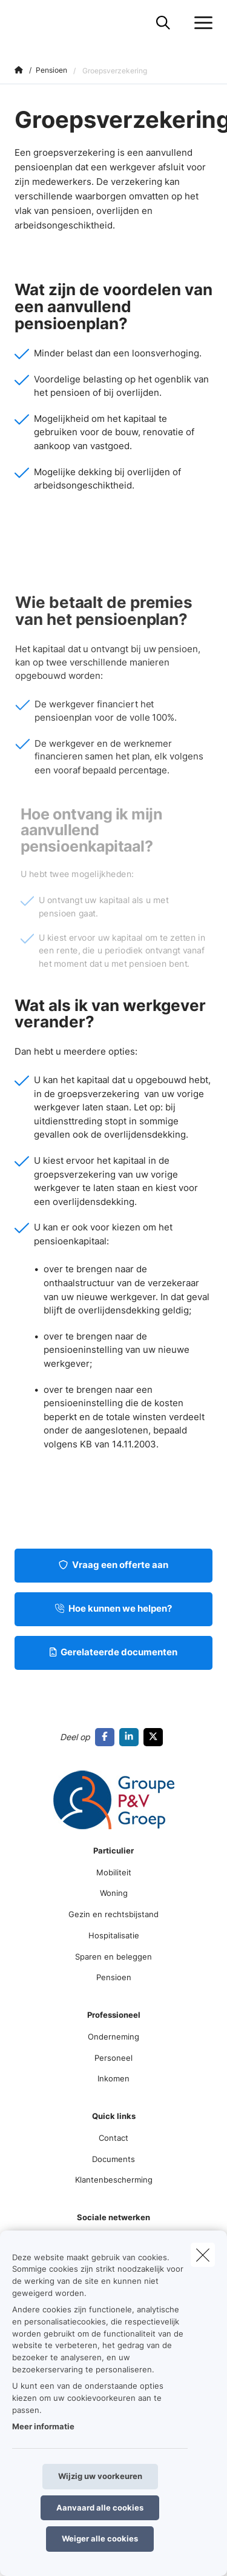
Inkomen (113, 2078)
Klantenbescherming (114, 2179)
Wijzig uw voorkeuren (100, 2476)
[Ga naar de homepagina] (22, 22)
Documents (113, 2159)
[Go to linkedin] (131, 1737)
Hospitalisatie (113, 1935)
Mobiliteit (113, 1872)
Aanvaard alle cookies (99, 2507)
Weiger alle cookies (100, 2538)
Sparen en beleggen (113, 1956)
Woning (114, 1893)
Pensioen (113, 1977)
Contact (113, 2138)
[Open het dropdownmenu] (200, 23)
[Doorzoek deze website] (163, 23)
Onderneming (113, 2036)
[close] (203, 2255)
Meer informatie (43, 2426)
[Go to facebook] (107, 1737)
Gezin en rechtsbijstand (113, 1914)
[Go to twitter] (155, 1737)
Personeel (113, 2058)
